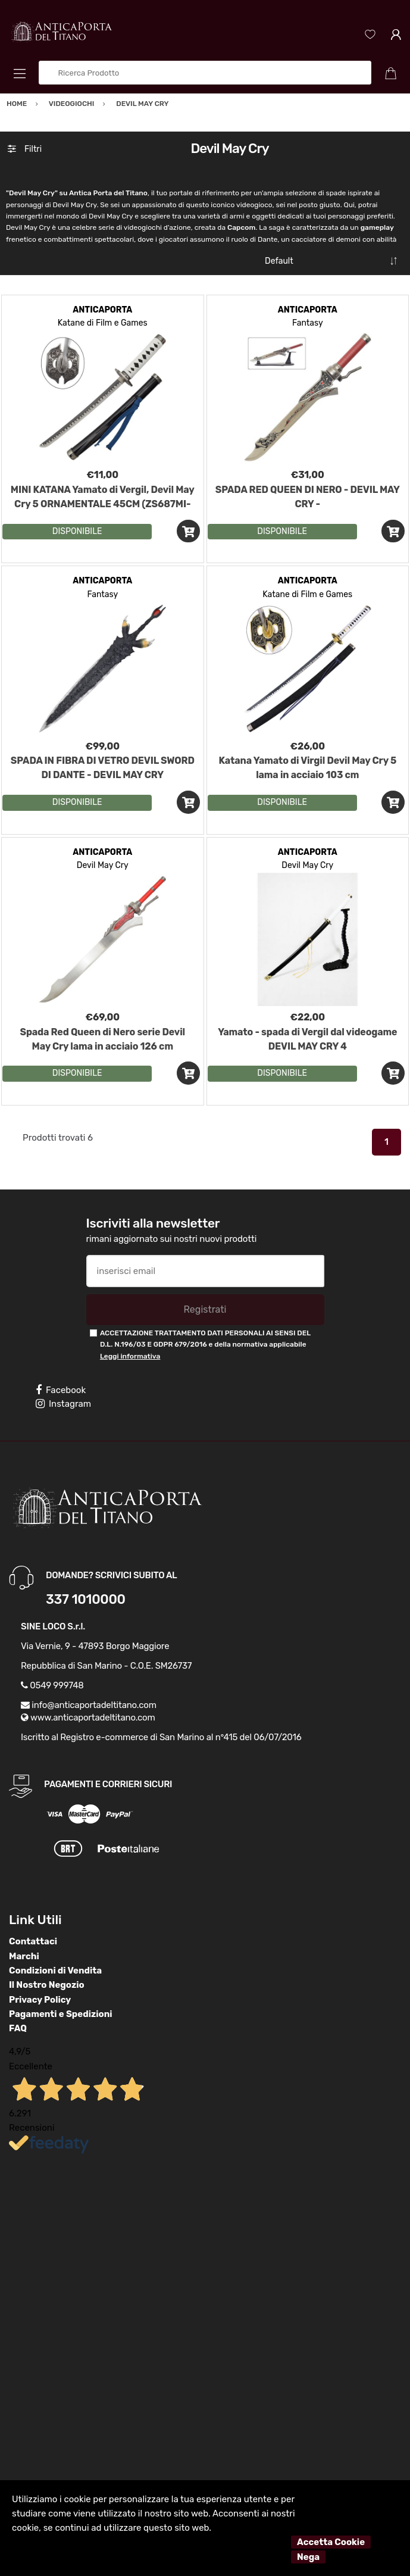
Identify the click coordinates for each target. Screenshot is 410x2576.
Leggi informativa (130, 1356)
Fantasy (307, 323)
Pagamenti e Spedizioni (60, 2014)
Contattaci (33, 1941)
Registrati (204, 1309)
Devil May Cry (103, 865)
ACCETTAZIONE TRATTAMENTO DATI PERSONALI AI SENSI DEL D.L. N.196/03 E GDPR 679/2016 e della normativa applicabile (205, 1344)
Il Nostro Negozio (46, 1984)
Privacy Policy (40, 1999)
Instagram (63, 1403)
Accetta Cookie (331, 2542)
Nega (308, 2557)
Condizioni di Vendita (55, 1970)
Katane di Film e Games (103, 323)
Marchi (24, 1956)
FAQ (18, 2028)
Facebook (61, 1390)
